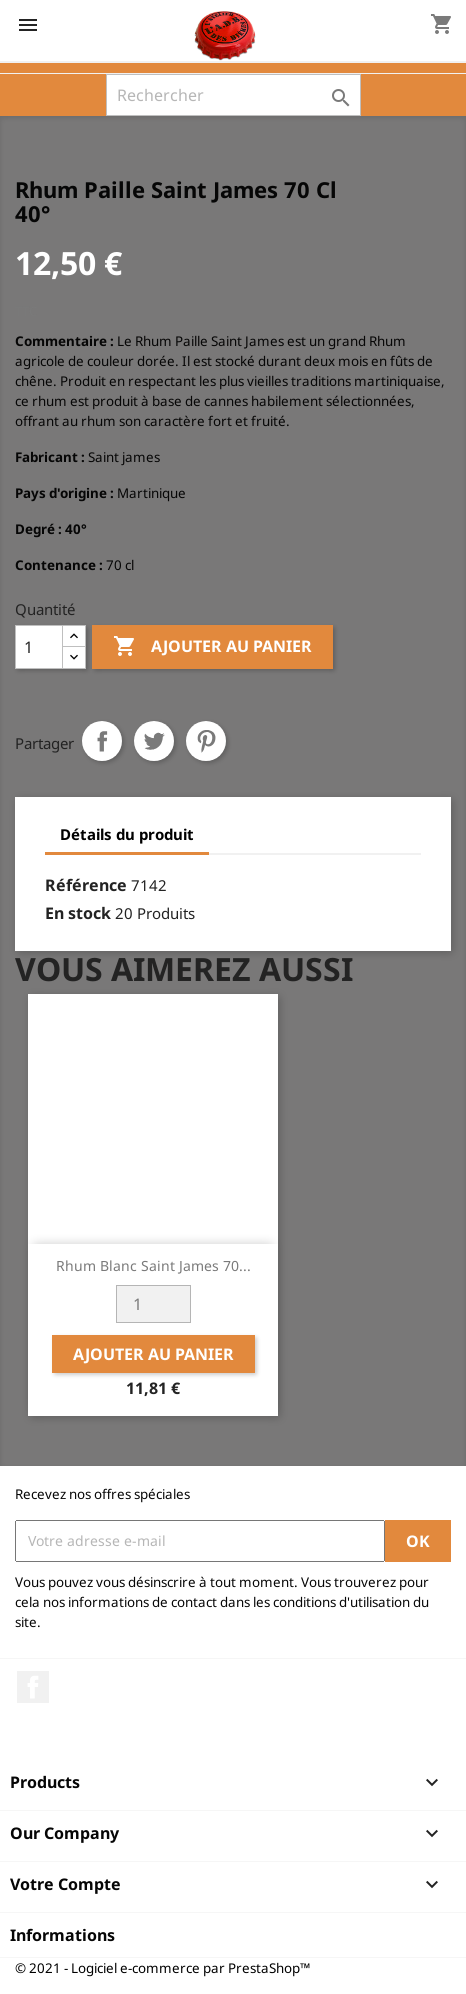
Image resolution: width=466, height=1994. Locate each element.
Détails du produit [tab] (127, 834)
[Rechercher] (233, 95)
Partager (102, 741)
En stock (78, 913)
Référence (86, 885)
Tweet (154, 741)
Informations (62, 1935)
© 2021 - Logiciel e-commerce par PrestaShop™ (162, 1968)
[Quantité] (39, 647)
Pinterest (206, 741)
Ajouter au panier (212, 647)
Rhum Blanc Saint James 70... (153, 1265)
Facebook (33, 1687)
